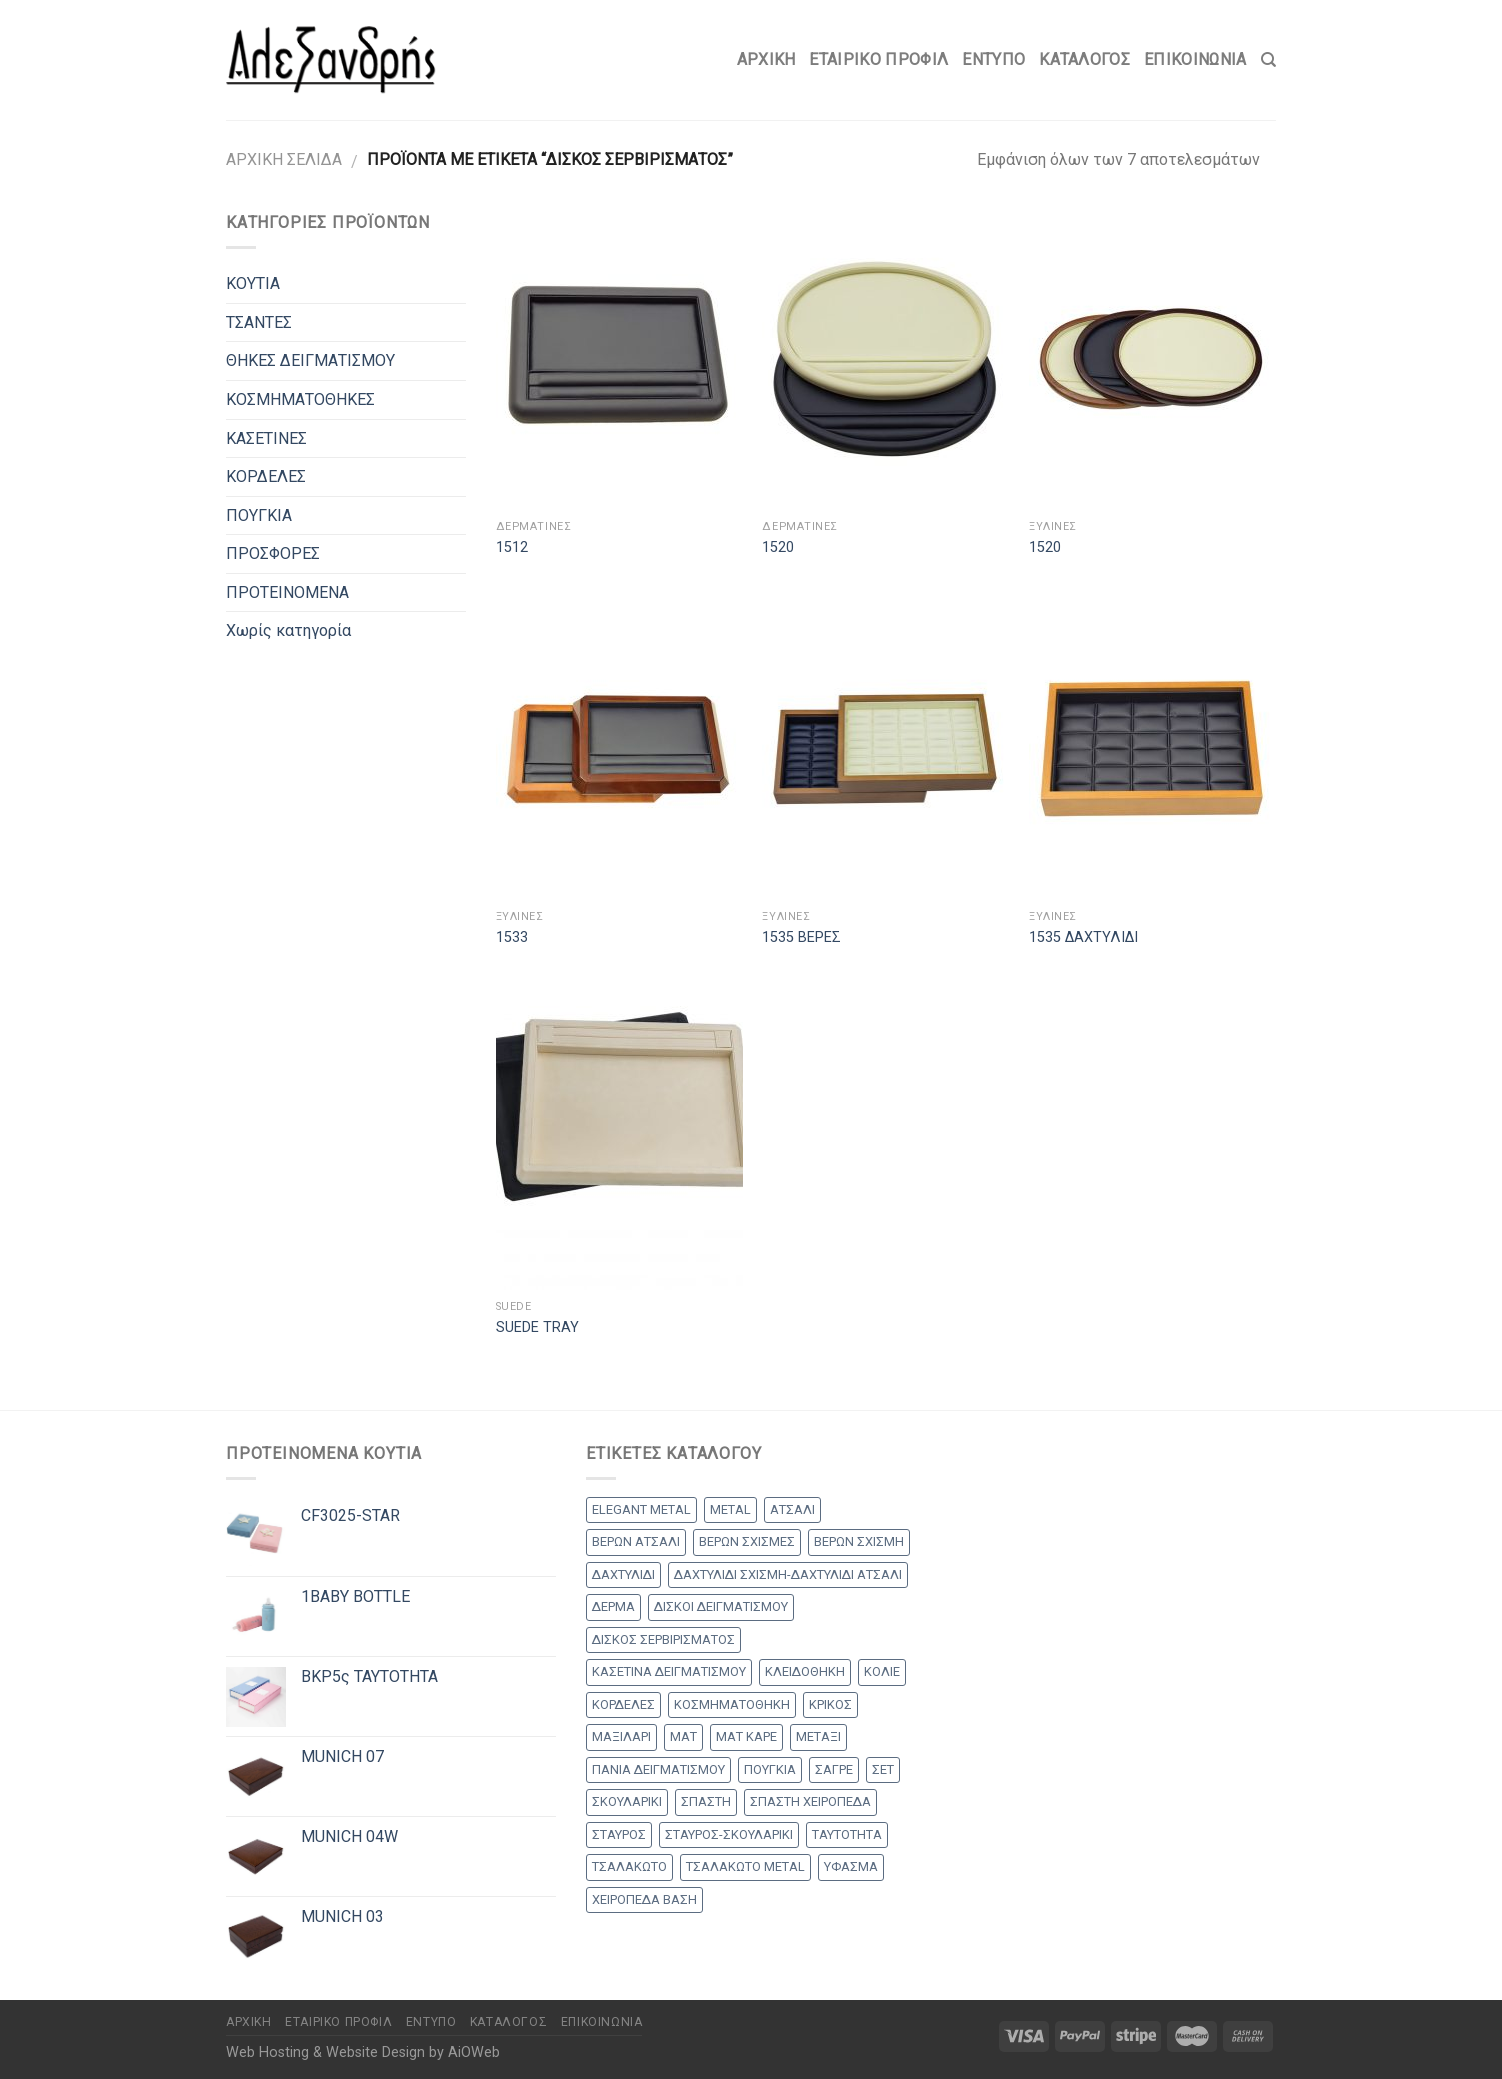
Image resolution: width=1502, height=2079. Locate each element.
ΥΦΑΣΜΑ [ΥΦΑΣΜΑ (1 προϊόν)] (851, 1866)
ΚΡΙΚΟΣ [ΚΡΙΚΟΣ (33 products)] (830, 1704)
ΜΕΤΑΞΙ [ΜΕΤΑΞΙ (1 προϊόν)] (818, 1736)
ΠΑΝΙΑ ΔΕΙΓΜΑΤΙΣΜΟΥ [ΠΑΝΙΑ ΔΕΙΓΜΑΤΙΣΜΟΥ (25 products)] (658, 1769)
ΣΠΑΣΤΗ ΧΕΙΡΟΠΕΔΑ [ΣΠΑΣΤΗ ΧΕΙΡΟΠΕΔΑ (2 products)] (810, 1801)
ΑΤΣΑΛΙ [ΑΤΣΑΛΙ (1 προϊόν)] (792, 1509)
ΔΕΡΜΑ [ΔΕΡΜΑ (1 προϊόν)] (613, 1606)
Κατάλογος (1084, 59)
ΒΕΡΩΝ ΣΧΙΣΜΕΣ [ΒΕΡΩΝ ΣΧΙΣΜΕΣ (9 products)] (747, 1541)
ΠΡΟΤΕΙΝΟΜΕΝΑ (287, 592)
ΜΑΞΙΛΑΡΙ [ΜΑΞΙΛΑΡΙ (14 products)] (621, 1736)
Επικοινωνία (1195, 59)
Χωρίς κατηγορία (288, 630)
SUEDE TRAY (537, 1327)
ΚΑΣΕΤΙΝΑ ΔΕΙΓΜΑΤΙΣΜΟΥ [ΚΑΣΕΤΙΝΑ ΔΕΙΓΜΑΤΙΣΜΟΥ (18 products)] (669, 1671)
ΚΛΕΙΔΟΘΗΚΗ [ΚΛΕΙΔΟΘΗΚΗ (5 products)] (805, 1671)
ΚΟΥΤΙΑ (253, 283)
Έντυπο (993, 59)
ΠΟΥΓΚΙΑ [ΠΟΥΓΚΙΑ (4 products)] (770, 1769)
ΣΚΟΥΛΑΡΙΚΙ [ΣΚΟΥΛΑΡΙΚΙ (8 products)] (627, 1801)
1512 (512, 547)
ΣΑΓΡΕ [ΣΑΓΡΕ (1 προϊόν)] (834, 1769)
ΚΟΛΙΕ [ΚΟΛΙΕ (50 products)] (882, 1671)
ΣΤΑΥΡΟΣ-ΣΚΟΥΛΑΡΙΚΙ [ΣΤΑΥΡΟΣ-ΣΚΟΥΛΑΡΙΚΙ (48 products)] (729, 1834)
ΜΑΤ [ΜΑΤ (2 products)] (683, 1736)
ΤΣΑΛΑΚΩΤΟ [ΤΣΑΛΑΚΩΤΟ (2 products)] (629, 1866)
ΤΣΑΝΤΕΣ (259, 322)
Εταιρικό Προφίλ (878, 59)
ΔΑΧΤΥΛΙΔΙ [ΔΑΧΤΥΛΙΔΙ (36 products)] (623, 1574)
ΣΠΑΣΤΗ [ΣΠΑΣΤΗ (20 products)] (706, 1801)
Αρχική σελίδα (284, 159)
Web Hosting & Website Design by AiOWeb (363, 2052)
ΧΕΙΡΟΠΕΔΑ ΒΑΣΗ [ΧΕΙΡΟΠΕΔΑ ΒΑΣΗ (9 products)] (644, 1899)
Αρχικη (766, 59)
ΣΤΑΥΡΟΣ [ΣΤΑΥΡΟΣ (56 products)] (619, 1834)
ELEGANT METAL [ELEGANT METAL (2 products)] (641, 1509)
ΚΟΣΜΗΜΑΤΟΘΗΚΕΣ (300, 399)
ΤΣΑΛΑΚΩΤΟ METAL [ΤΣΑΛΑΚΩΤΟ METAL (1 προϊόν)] (745, 1866)
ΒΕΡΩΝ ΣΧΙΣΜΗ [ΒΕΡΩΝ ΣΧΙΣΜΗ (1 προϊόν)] (859, 1541)
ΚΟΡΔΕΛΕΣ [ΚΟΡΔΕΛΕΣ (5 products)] (623, 1704)
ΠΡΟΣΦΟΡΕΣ (273, 553)
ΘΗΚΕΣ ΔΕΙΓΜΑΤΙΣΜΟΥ (310, 360)
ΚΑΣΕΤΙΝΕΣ (266, 438)
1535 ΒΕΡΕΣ (801, 937)
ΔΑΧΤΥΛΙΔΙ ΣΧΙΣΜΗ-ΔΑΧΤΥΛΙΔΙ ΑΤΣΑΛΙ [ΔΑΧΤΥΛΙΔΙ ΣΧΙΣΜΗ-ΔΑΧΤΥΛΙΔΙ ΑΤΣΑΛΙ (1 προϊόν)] (788, 1574)
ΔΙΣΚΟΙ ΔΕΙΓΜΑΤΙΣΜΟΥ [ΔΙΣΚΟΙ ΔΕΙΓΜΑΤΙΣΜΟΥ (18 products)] (721, 1606)
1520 (778, 547)
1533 (512, 937)
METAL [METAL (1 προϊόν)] (730, 1509)
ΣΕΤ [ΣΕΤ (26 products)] (883, 1769)
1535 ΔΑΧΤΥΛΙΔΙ (1083, 937)
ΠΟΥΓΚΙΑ (259, 515)
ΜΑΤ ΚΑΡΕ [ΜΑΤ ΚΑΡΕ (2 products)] (746, 1736)
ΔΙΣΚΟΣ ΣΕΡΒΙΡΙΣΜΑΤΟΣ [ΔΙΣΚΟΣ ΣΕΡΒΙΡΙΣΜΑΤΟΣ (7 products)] (663, 1639)
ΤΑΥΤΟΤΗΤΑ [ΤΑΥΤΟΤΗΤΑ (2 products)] (847, 1834)
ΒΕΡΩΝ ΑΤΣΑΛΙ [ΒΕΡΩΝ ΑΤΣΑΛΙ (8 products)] (636, 1541)
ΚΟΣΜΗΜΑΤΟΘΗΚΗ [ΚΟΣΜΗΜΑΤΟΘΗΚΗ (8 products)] (732, 1704)
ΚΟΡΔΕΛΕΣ (266, 476)
